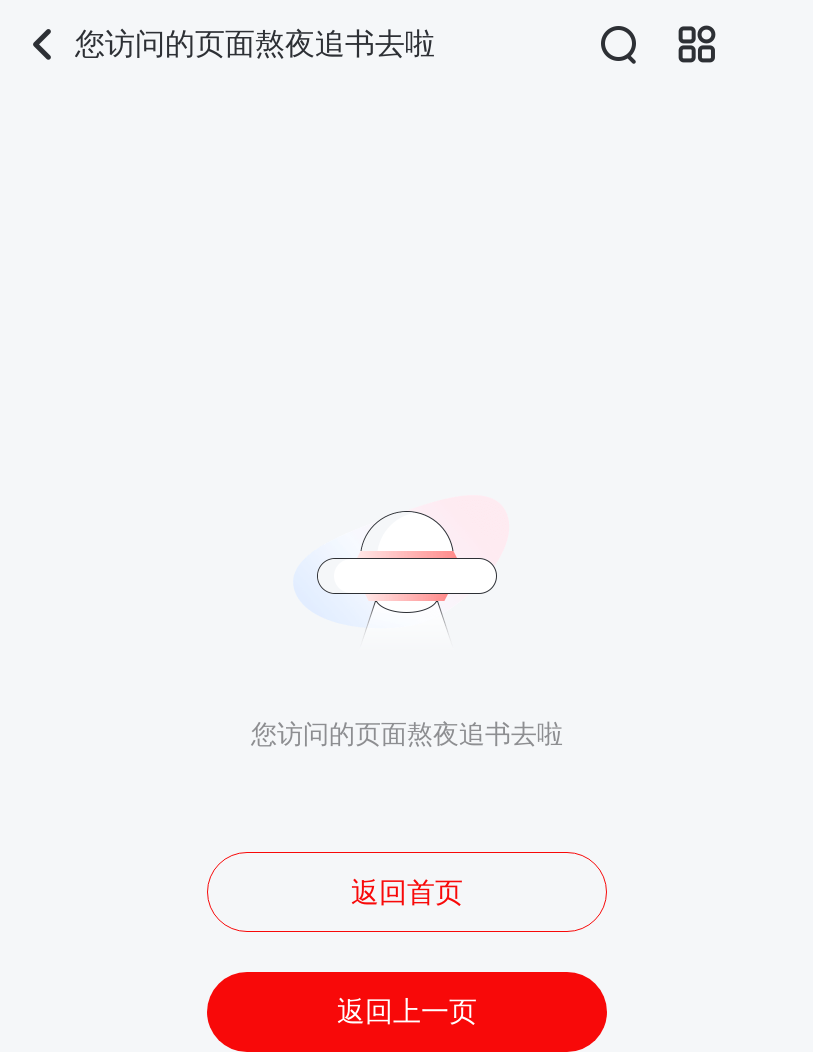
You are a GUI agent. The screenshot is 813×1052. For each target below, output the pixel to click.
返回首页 (407, 892)
